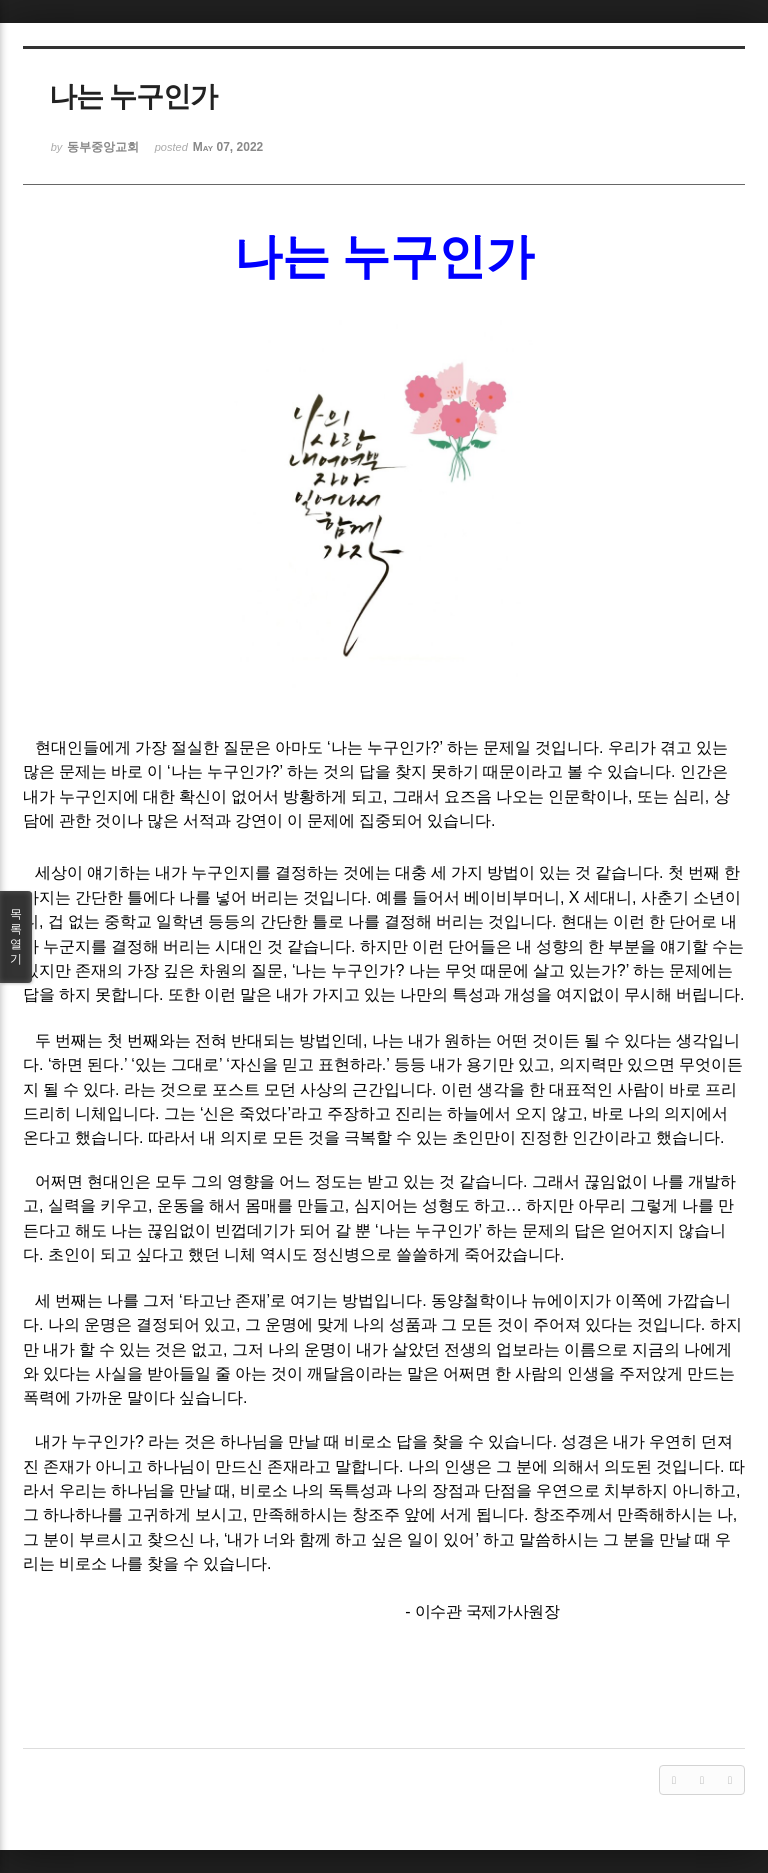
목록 (16, 937)
